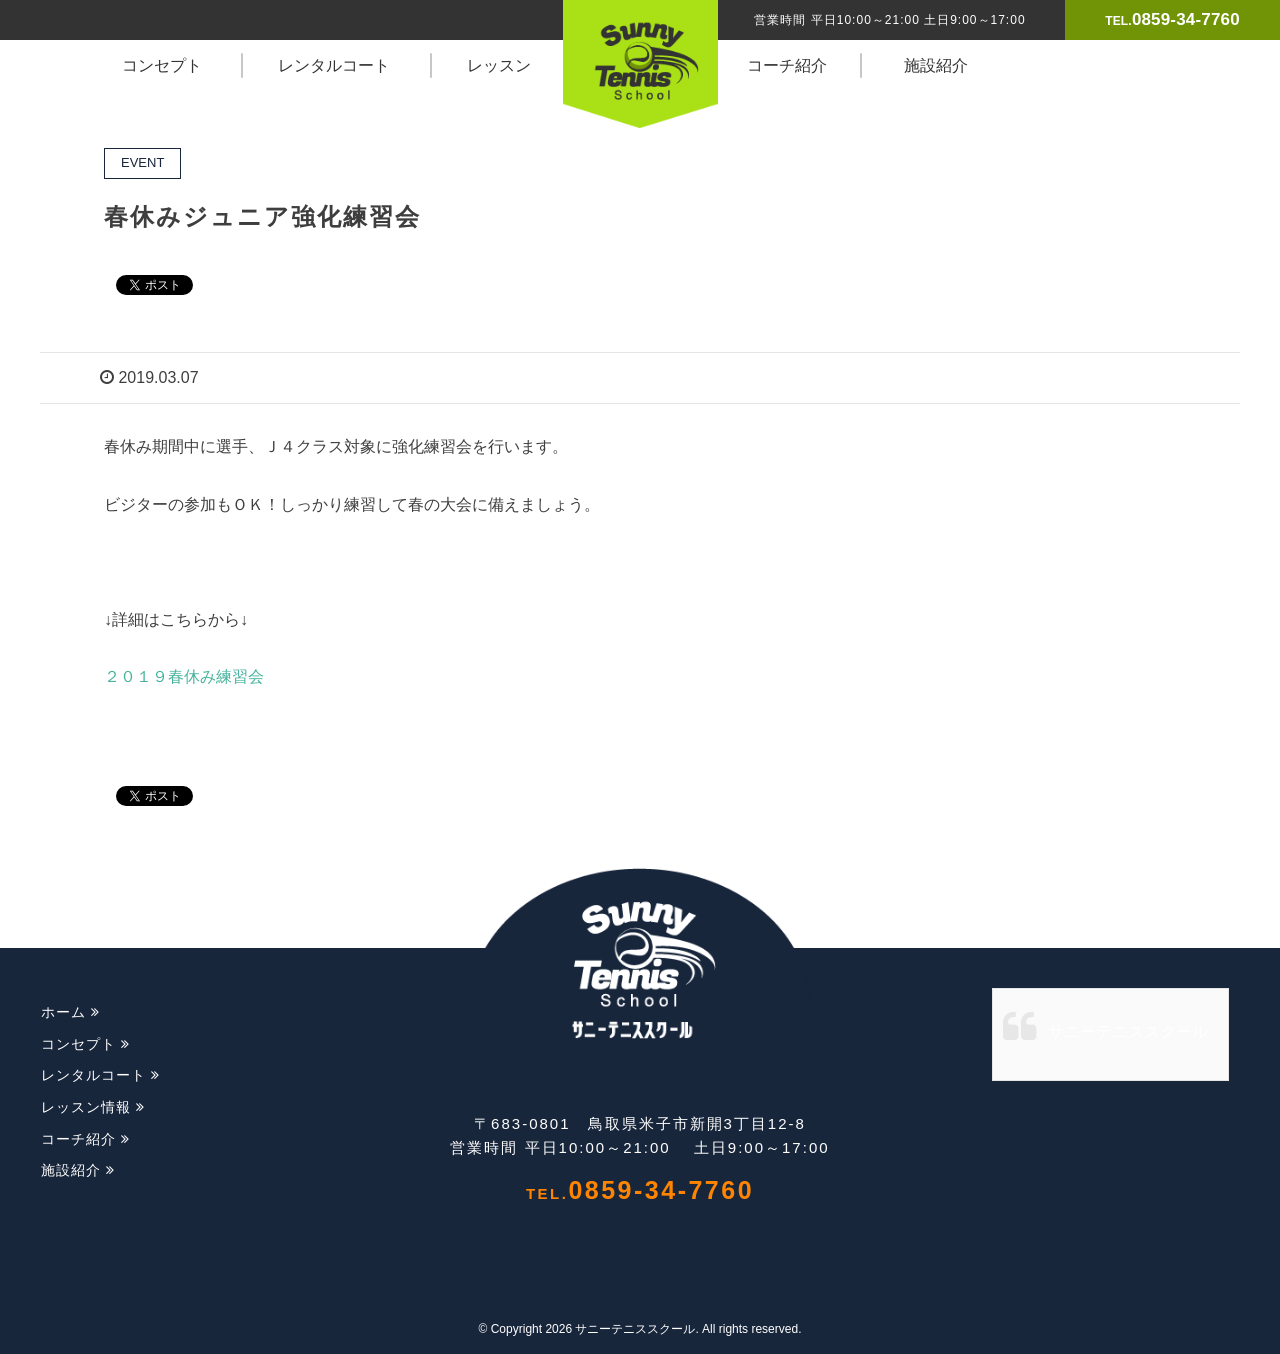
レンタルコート (334, 65)
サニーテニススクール (1128, 1031)
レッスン (499, 65)
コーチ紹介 (787, 65)
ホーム (70, 1012)
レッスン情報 (93, 1107)
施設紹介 (936, 65)
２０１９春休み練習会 (184, 676)
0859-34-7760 (1186, 19)
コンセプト (162, 65)
